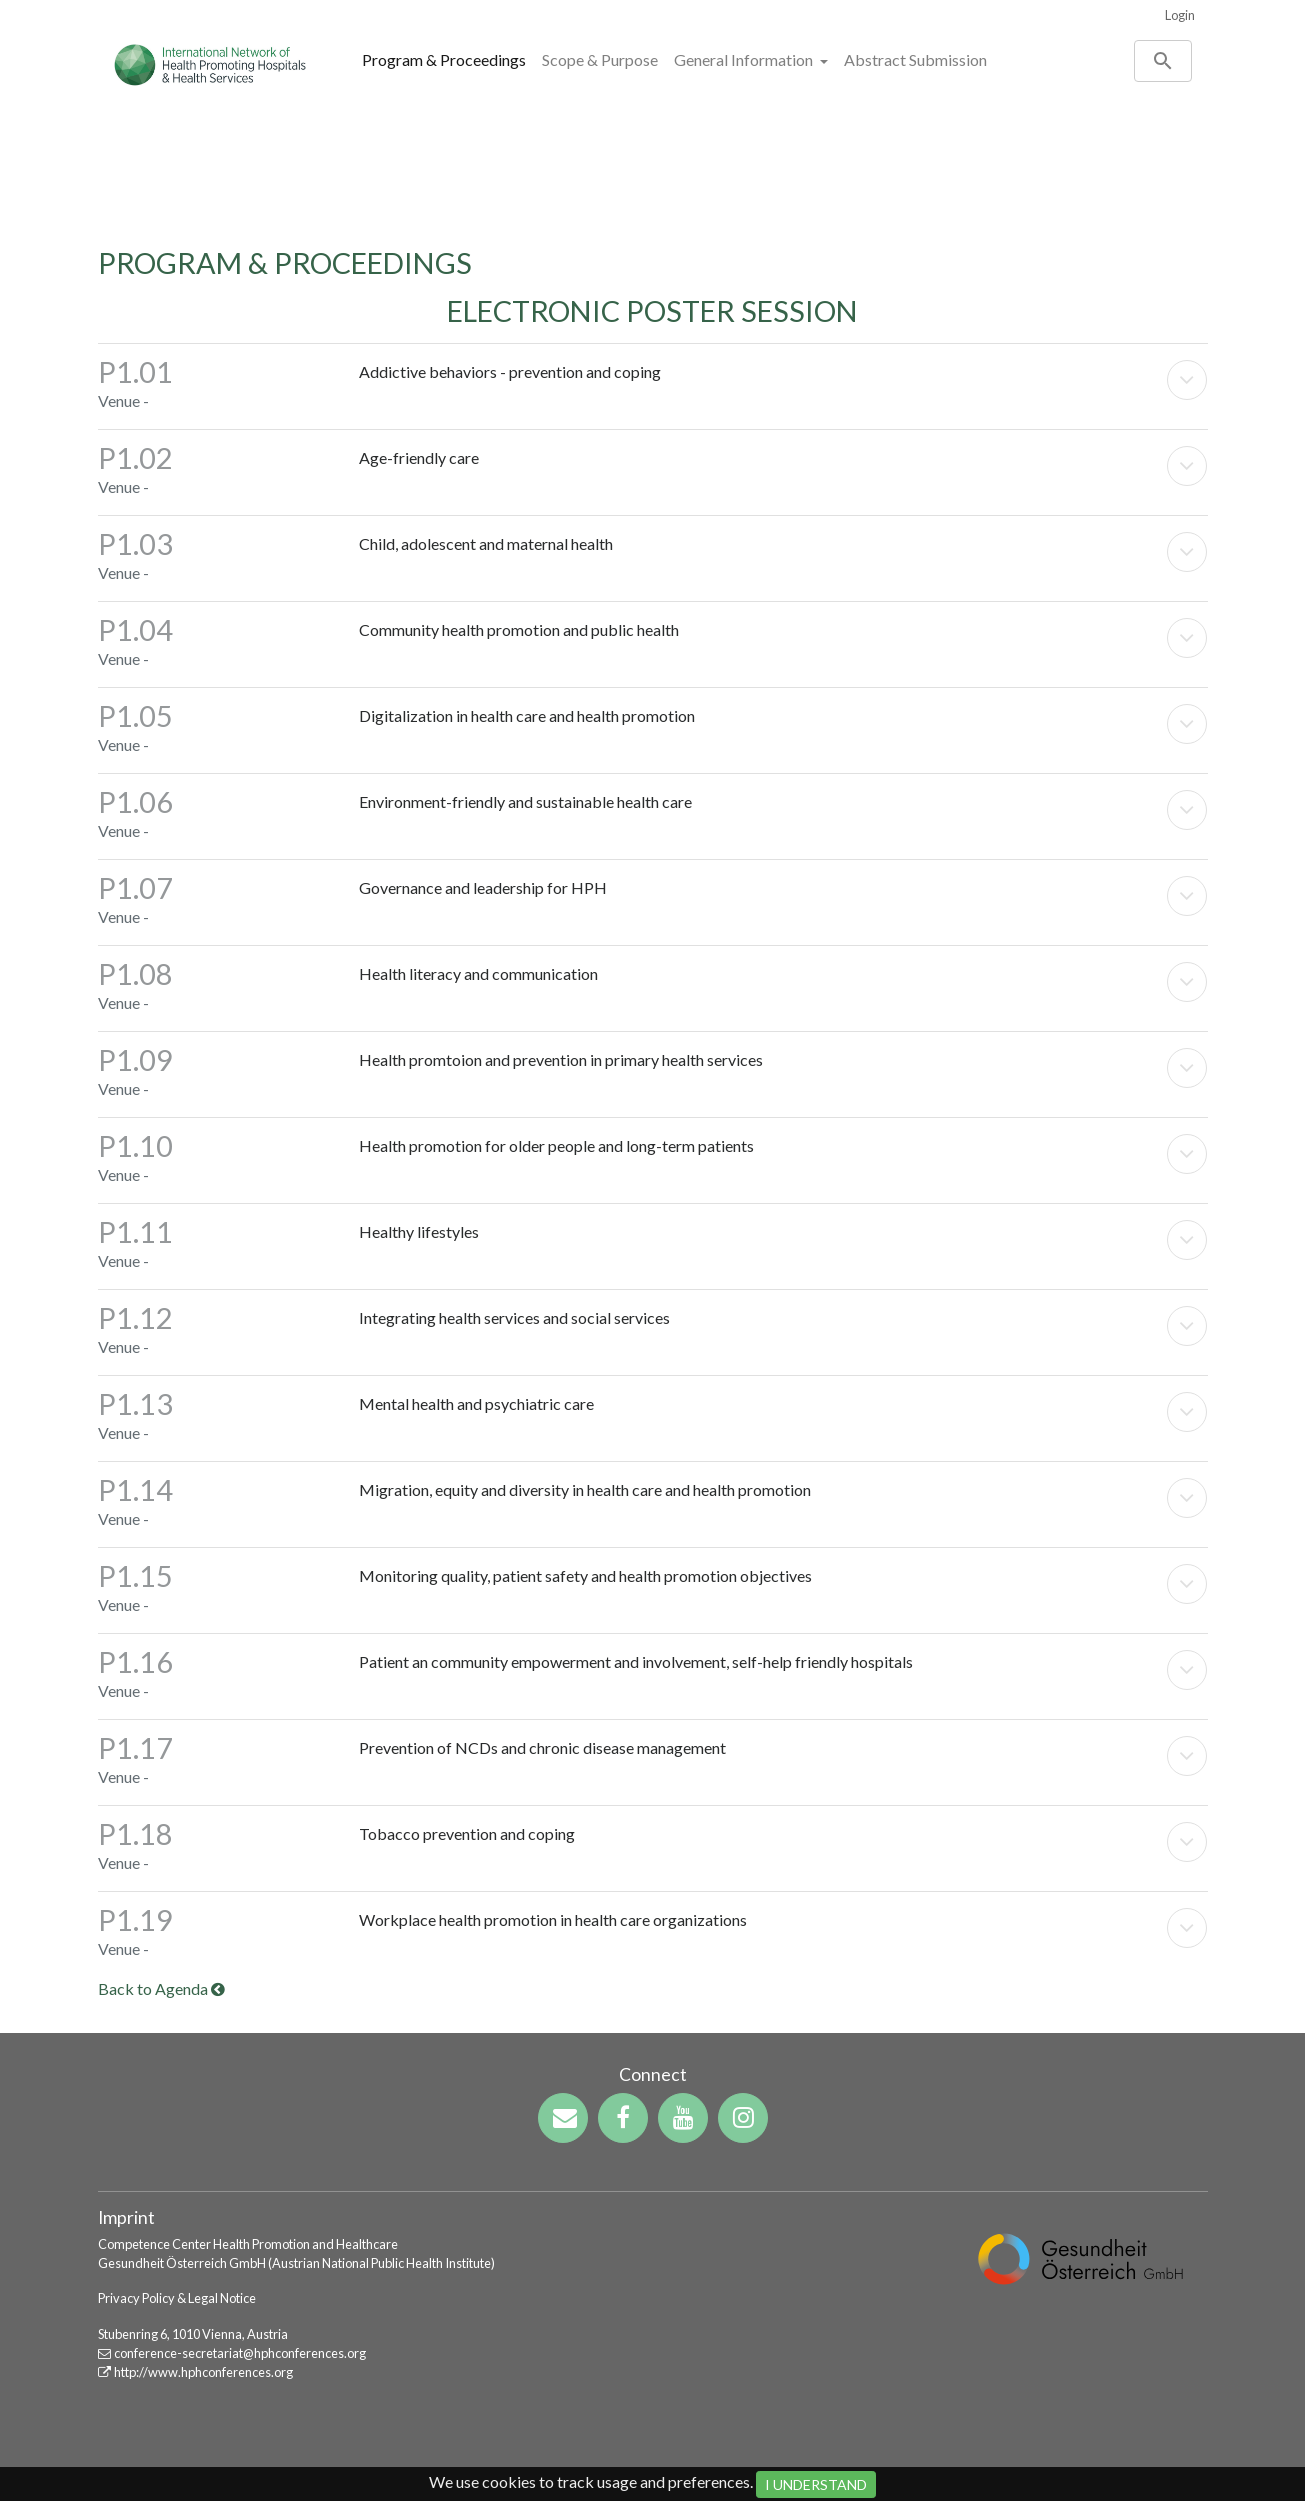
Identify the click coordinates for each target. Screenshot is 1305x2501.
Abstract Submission (915, 59)
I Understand (816, 2484)
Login (1180, 15)
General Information (745, 59)
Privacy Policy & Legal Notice (177, 2298)
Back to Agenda (161, 1988)
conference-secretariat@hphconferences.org (240, 2353)
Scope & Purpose (600, 59)
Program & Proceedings (444, 59)
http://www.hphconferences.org (203, 2372)
